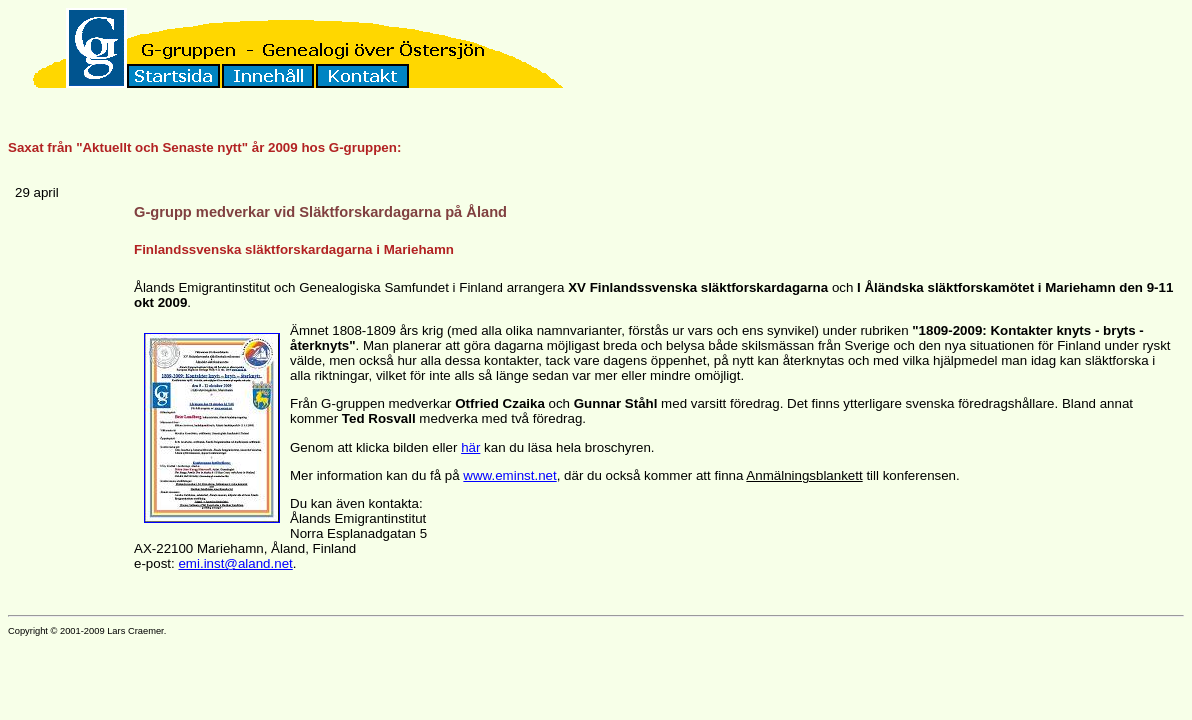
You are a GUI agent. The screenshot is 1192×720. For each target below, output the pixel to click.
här (470, 447)
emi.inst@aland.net (235, 563)
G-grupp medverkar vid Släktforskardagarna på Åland (320, 212)
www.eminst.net (509, 475)
